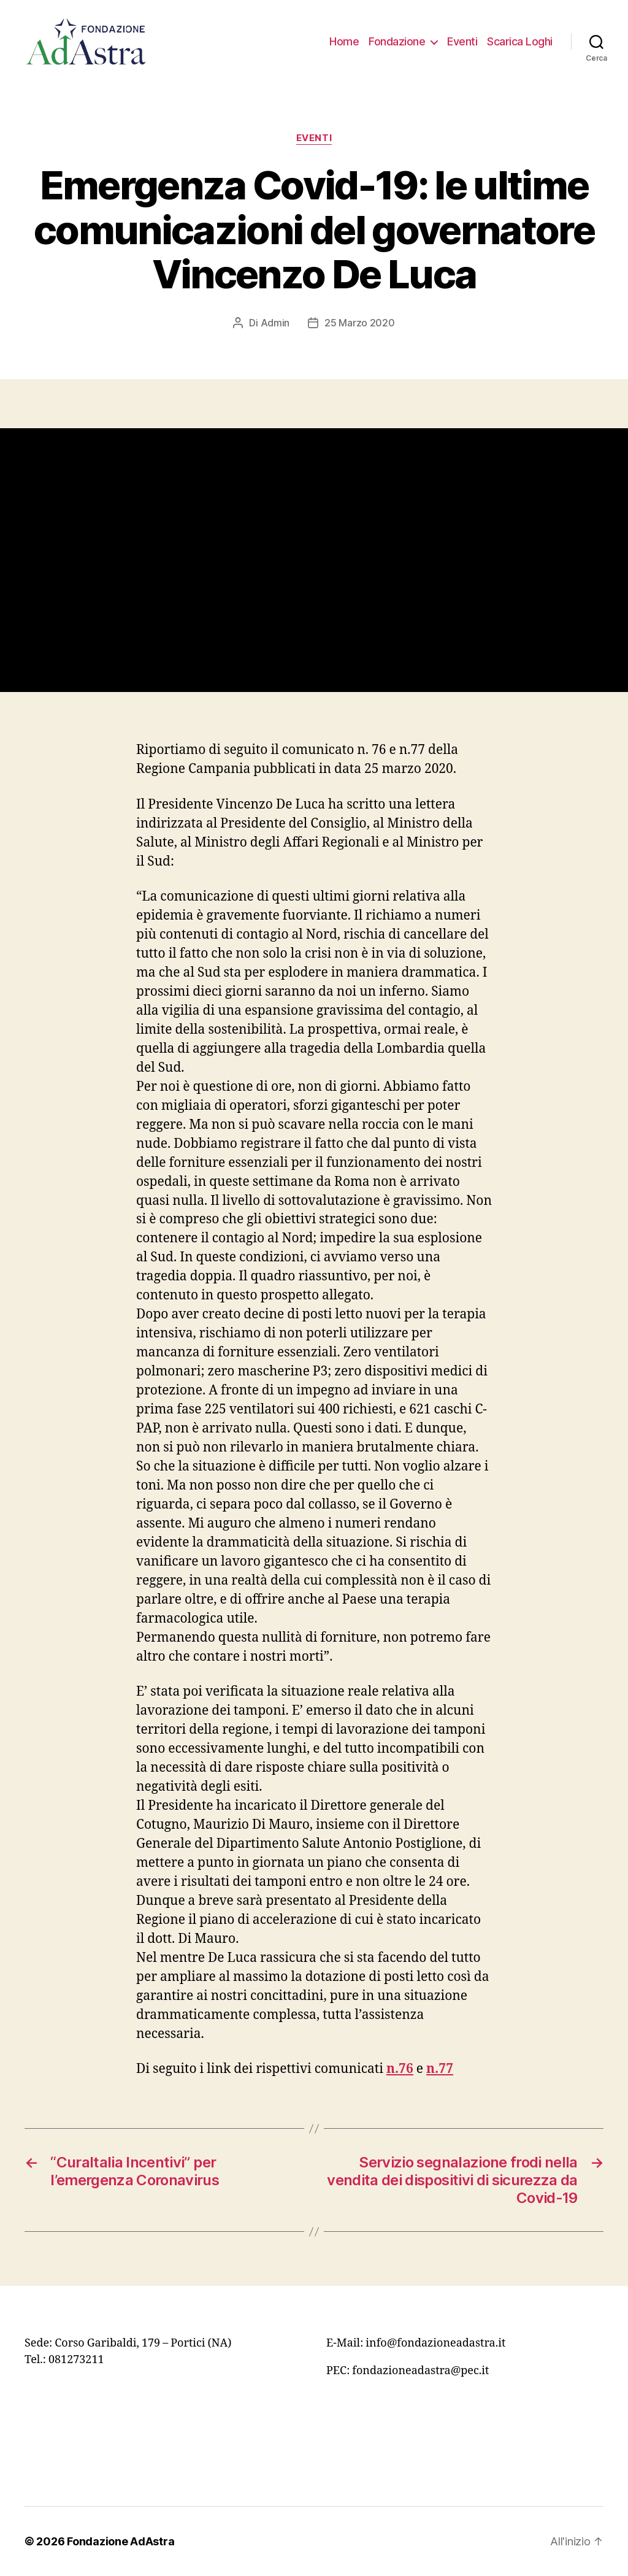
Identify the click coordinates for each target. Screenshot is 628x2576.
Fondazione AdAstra (120, 2541)
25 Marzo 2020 (359, 323)
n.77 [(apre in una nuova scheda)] (439, 2069)
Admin (275, 323)
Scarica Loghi (520, 41)
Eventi (462, 41)
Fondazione (397, 41)
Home (344, 41)
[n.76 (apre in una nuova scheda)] (399, 2069)
